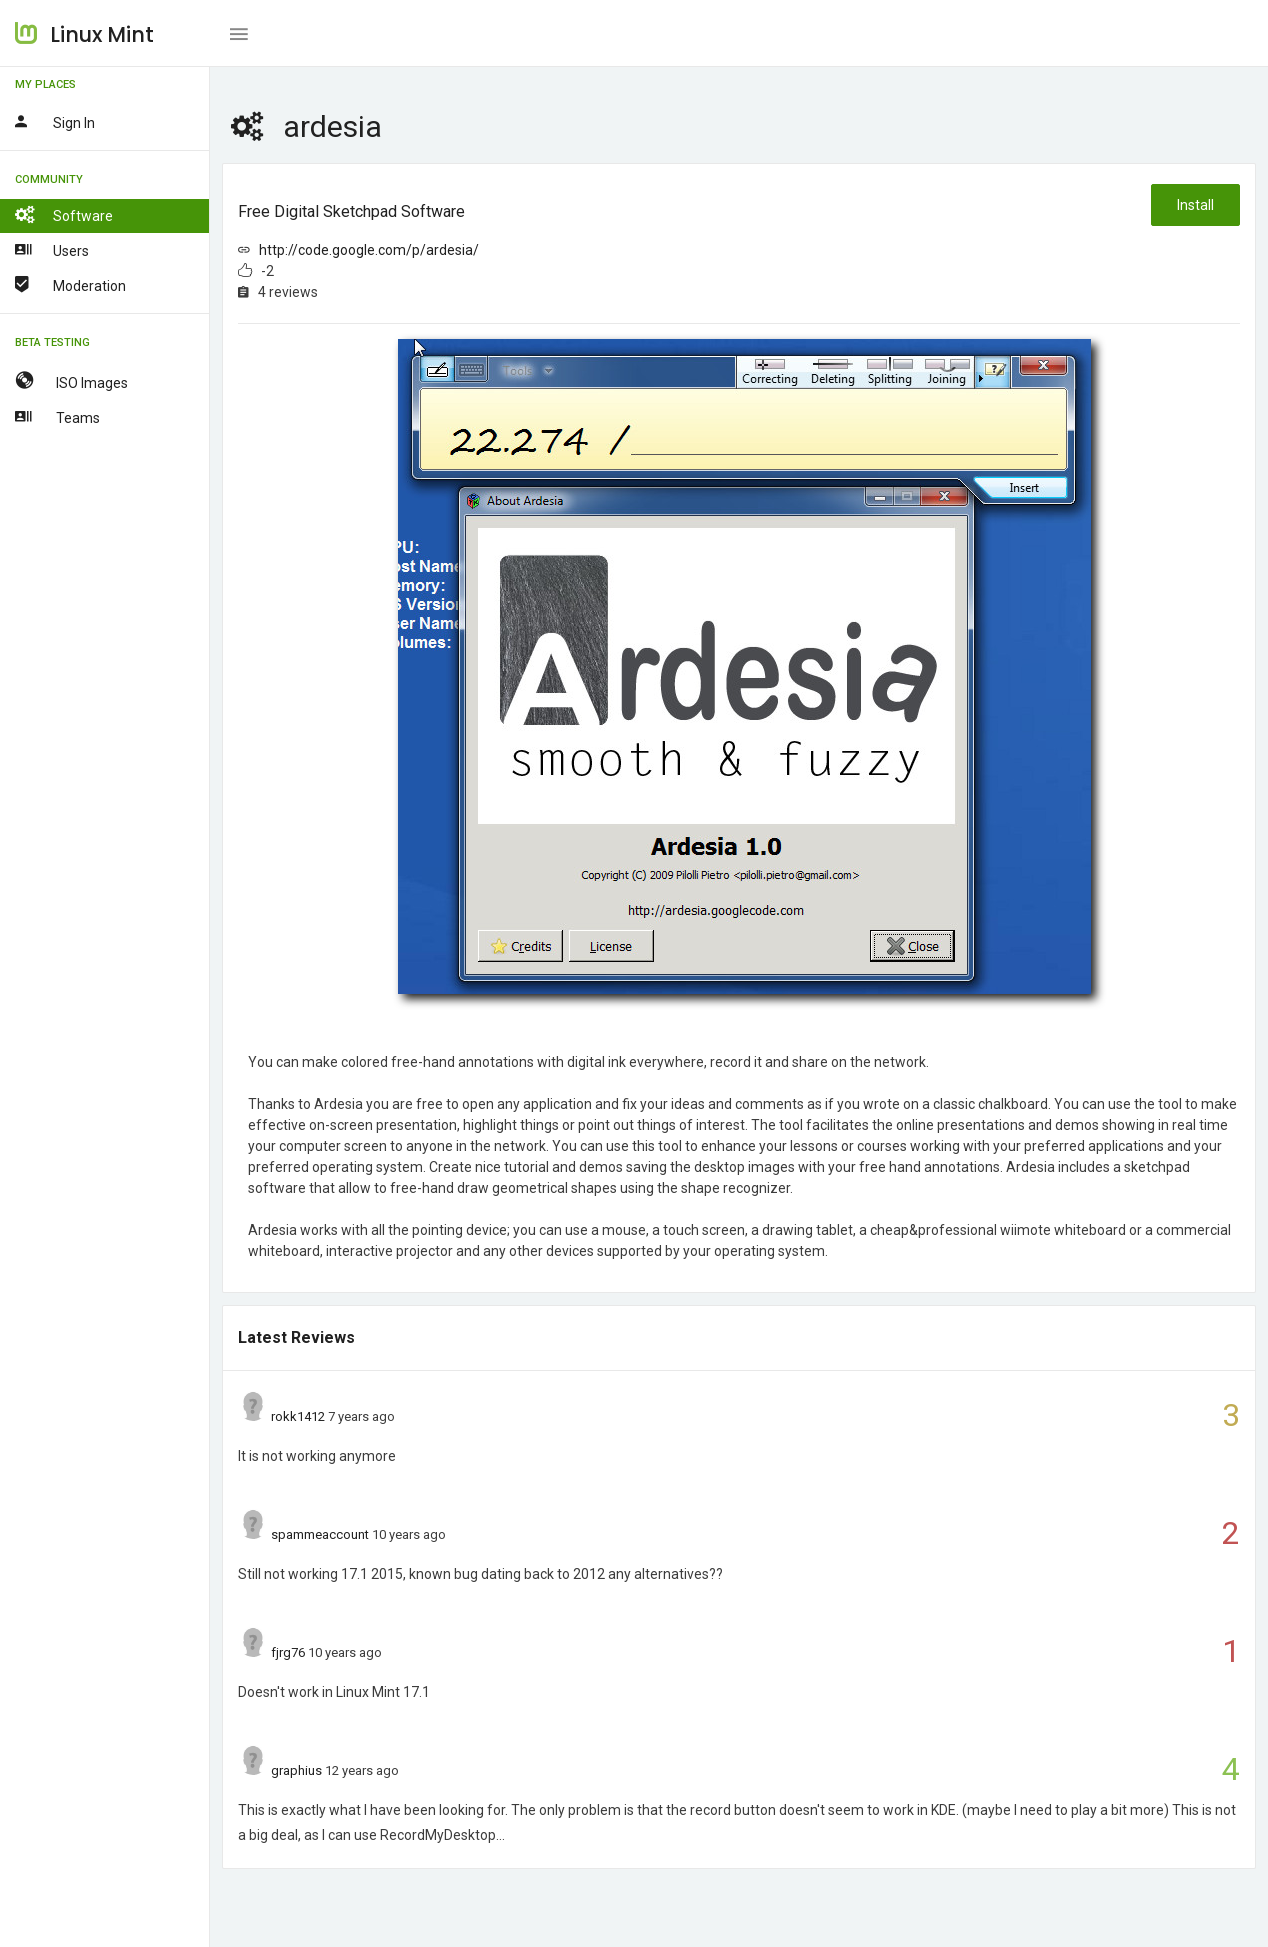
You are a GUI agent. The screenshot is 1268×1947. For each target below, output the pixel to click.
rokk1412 (298, 1416)
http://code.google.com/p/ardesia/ (369, 250)
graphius (296, 1770)
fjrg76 (288, 1652)
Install (1195, 205)
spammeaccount (320, 1534)
